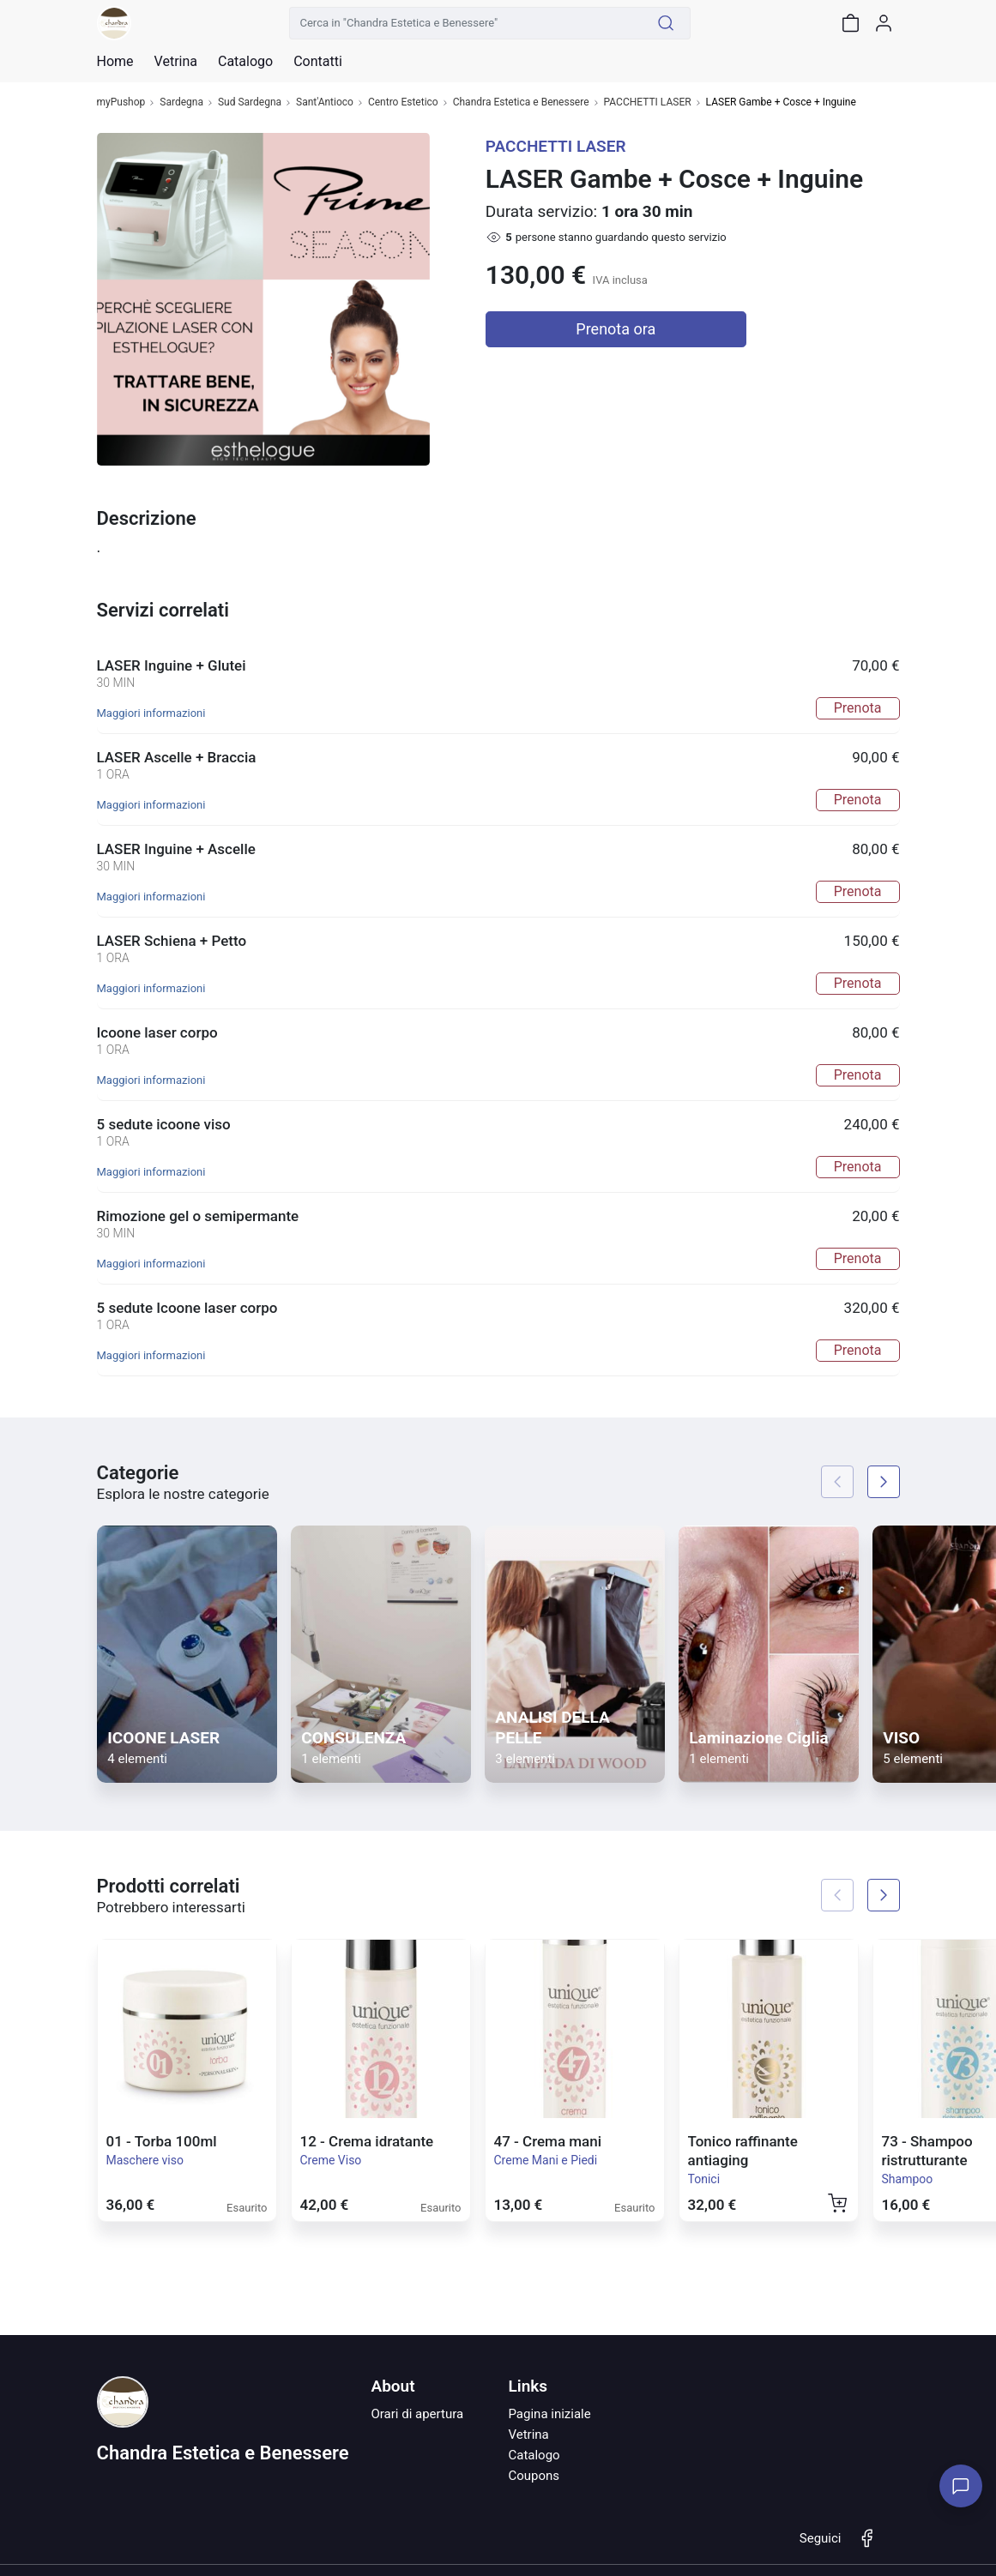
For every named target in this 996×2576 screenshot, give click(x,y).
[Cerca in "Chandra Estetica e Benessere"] (466, 23)
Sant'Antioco (324, 102)
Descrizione (146, 518)
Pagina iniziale (549, 2414)
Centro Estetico (403, 102)
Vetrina (528, 2434)
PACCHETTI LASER (647, 102)
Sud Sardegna (249, 102)
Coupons (533, 2475)
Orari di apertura (417, 2414)
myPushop (121, 102)
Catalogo (245, 62)
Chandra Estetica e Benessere (521, 102)
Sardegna (181, 102)
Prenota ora (615, 329)
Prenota (858, 708)
